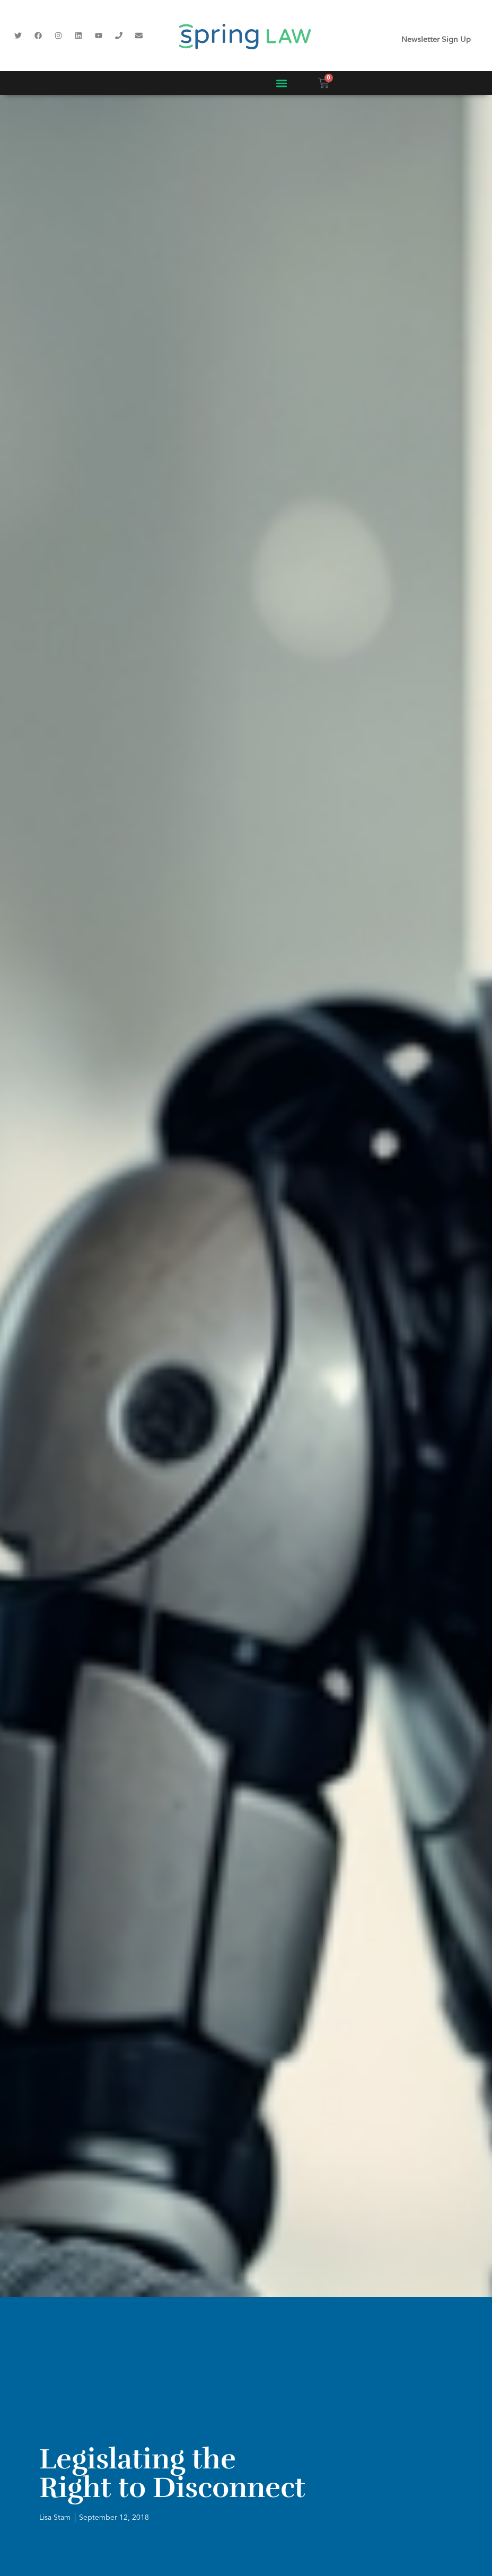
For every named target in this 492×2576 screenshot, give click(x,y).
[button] (282, 83)
